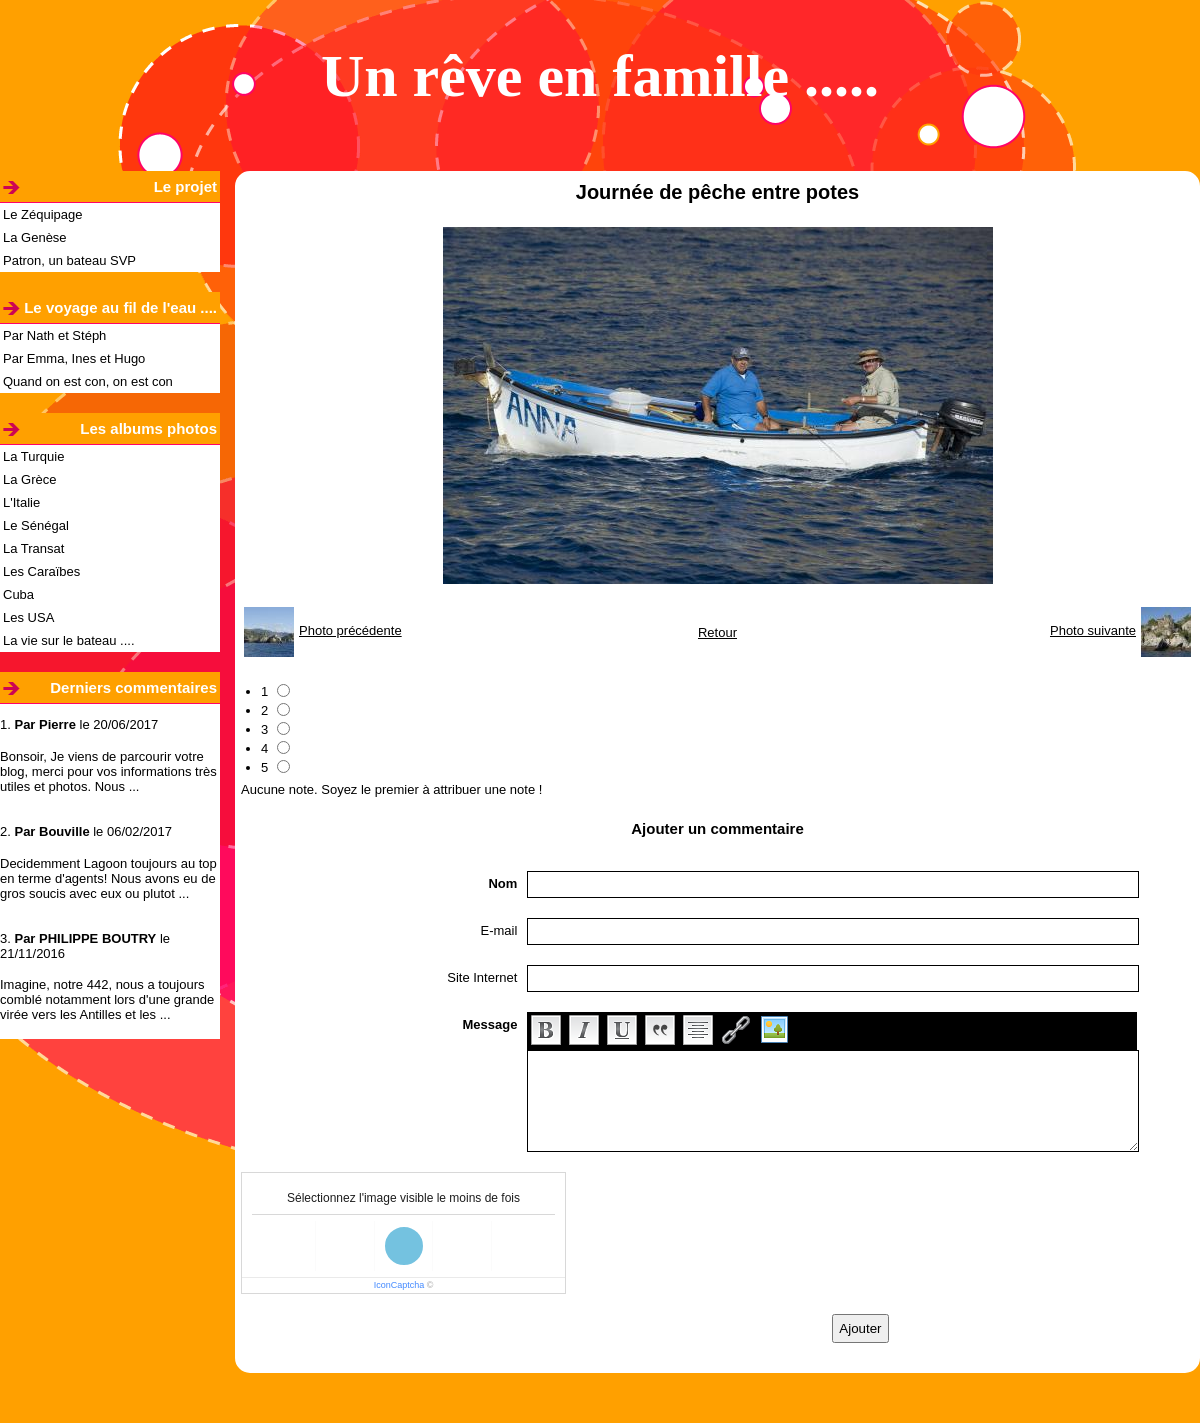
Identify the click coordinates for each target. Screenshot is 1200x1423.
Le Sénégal (36, 525)
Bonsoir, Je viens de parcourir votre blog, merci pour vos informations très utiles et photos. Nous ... (108, 771)
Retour (717, 632)
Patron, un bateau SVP (69, 260)
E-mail (499, 930)
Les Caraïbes (41, 571)
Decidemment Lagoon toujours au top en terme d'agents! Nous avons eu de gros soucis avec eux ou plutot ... (108, 878)
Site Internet (482, 977)
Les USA (28, 617)
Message (489, 1024)
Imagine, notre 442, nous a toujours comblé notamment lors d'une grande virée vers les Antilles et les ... (107, 999)
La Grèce (29, 479)
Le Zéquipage (43, 214)
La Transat (33, 548)
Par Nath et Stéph (54, 335)
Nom (502, 883)
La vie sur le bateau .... (69, 640)
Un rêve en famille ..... (600, 76)
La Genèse (35, 237)
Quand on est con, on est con (88, 381)
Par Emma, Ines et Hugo (74, 358)
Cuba (18, 594)
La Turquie (33, 456)
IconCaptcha (399, 1285)
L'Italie (21, 502)
